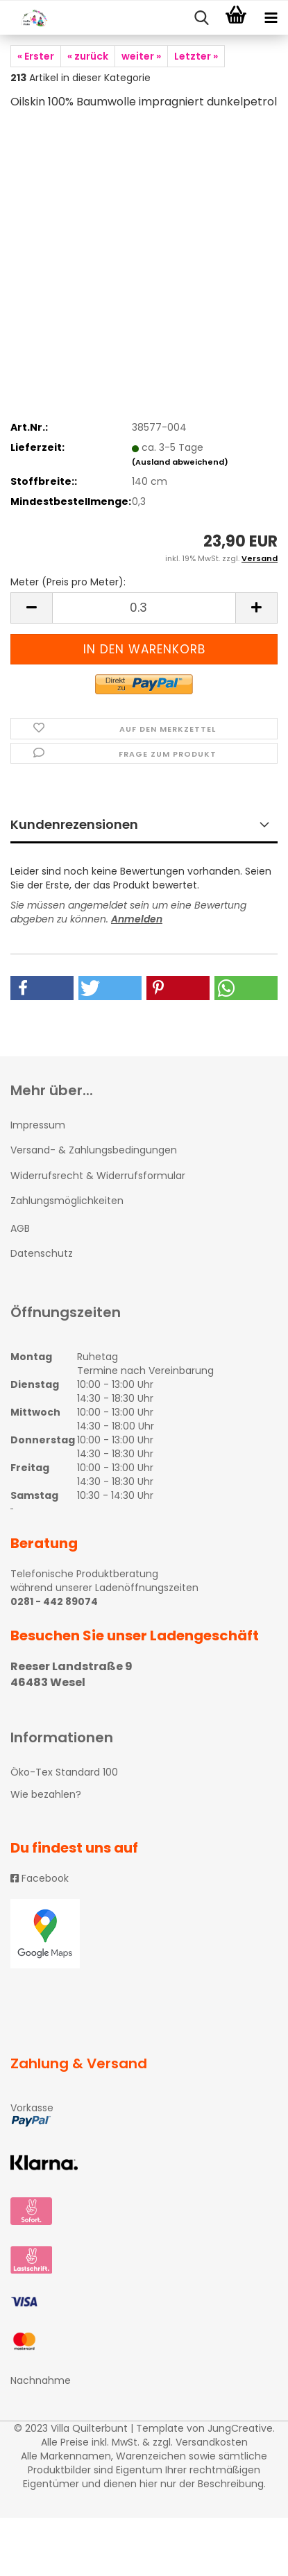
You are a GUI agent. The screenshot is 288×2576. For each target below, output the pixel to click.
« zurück (87, 56)
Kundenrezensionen (74, 824)
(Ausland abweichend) (180, 461)
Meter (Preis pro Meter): (68, 582)
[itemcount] (144, 608)
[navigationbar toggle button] (270, 18)
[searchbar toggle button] (201, 18)
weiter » (141, 56)
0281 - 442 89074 (54, 1601)
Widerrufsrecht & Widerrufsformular (97, 1176)
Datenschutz (41, 1253)
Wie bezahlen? (45, 1794)
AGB (20, 1228)
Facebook (39, 1878)
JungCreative (240, 2428)
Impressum (37, 1125)
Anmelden (136, 919)
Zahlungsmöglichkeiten (67, 1201)
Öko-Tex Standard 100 (64, 1772)
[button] (42, 988)
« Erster (35, 56)
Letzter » (196, 56)
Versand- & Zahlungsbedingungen (93, 1150)
